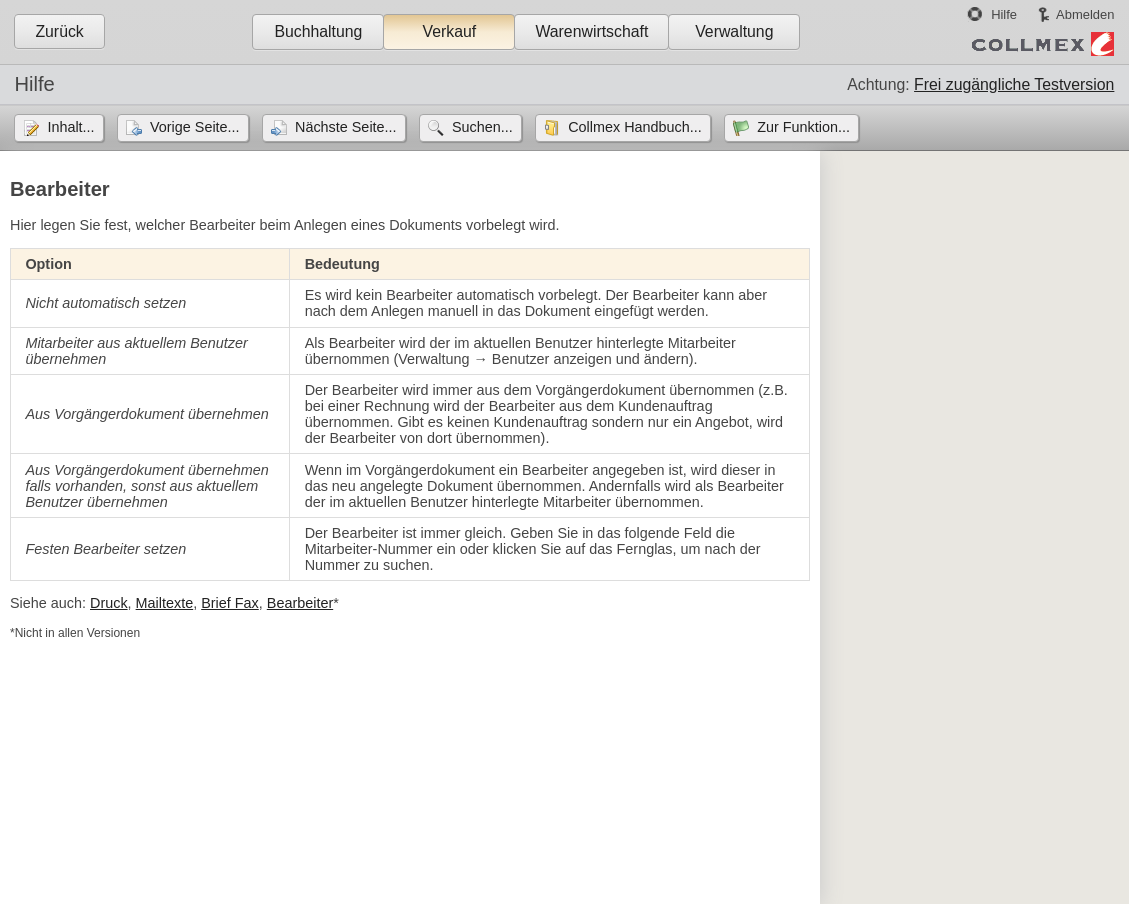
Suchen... (482, 127)
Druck (109, 603)
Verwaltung (734, 31)
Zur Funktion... (803, 127)
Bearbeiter (300, 603)
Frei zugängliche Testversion (1014, 84)
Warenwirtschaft (591, 31)
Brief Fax (230, 603)
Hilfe (1004, 14)
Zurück (59, 31)
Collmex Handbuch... (635, 127)
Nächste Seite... (346, 127)
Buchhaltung (318, 31)
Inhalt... (70, 127)
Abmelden (1085, 14)
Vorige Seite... (195, 127)
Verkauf (450, 31)
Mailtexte (165, 603)
